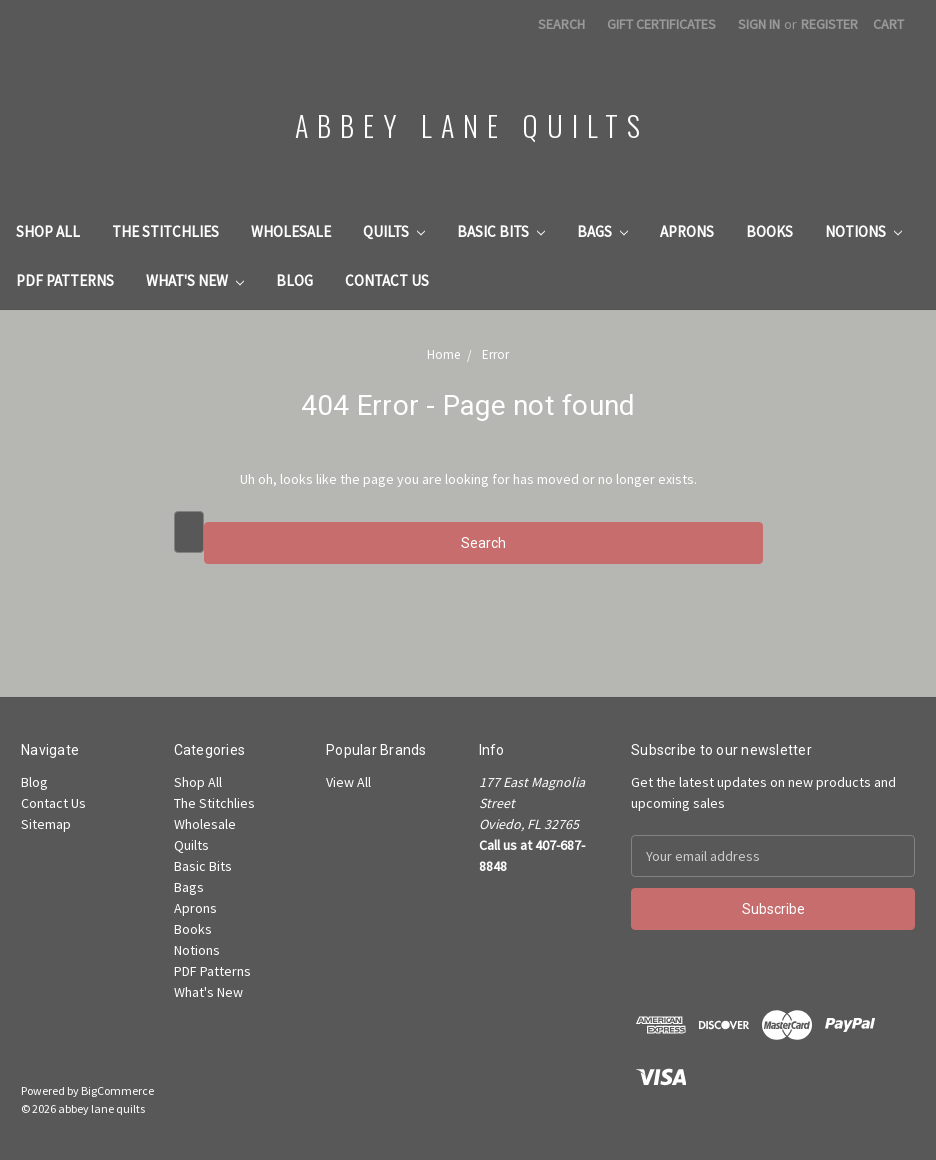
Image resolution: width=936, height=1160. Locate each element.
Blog (294, 280)
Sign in (759, 24)
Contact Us (387, 280)
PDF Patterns (65, 280)
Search (561, 24)
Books (769, 231)
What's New (195, 280)
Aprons (687, 231)
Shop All (48, 231)
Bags (602, 231)
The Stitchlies (165, 231)
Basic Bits (501, 231)
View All (348, 782)
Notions (863, 231)
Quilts (394, 231)
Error (495, 354)
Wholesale (291, 231)
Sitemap (46, 824)
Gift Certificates (661, 24)
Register (829, 24)
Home (443, 354)
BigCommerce (117, 1090)
